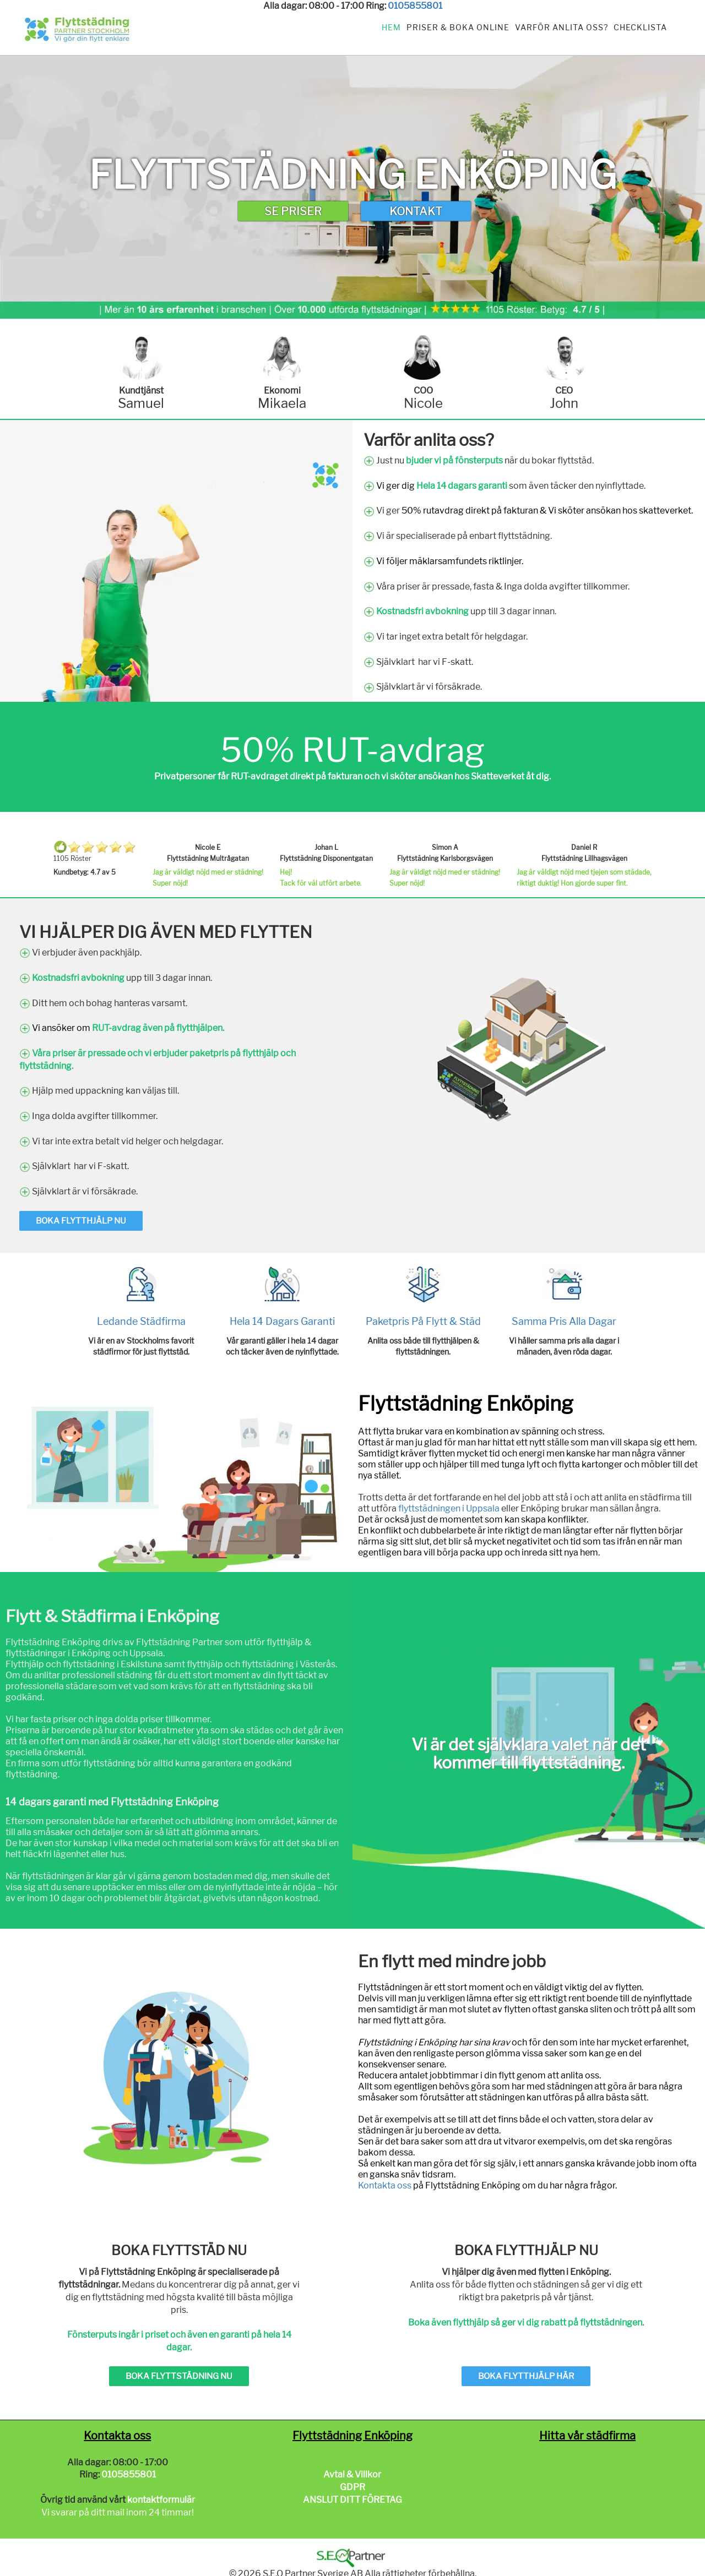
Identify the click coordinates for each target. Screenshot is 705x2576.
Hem (391, 27)
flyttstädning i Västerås (288, 1664)
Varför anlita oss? (561, 27)
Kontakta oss (384, 2185)
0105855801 (415, 6)
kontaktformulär (161, 2500)
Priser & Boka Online (457, 27)
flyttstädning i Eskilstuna (112, 1664)
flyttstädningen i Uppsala (449, 1508)
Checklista (640, 27)
